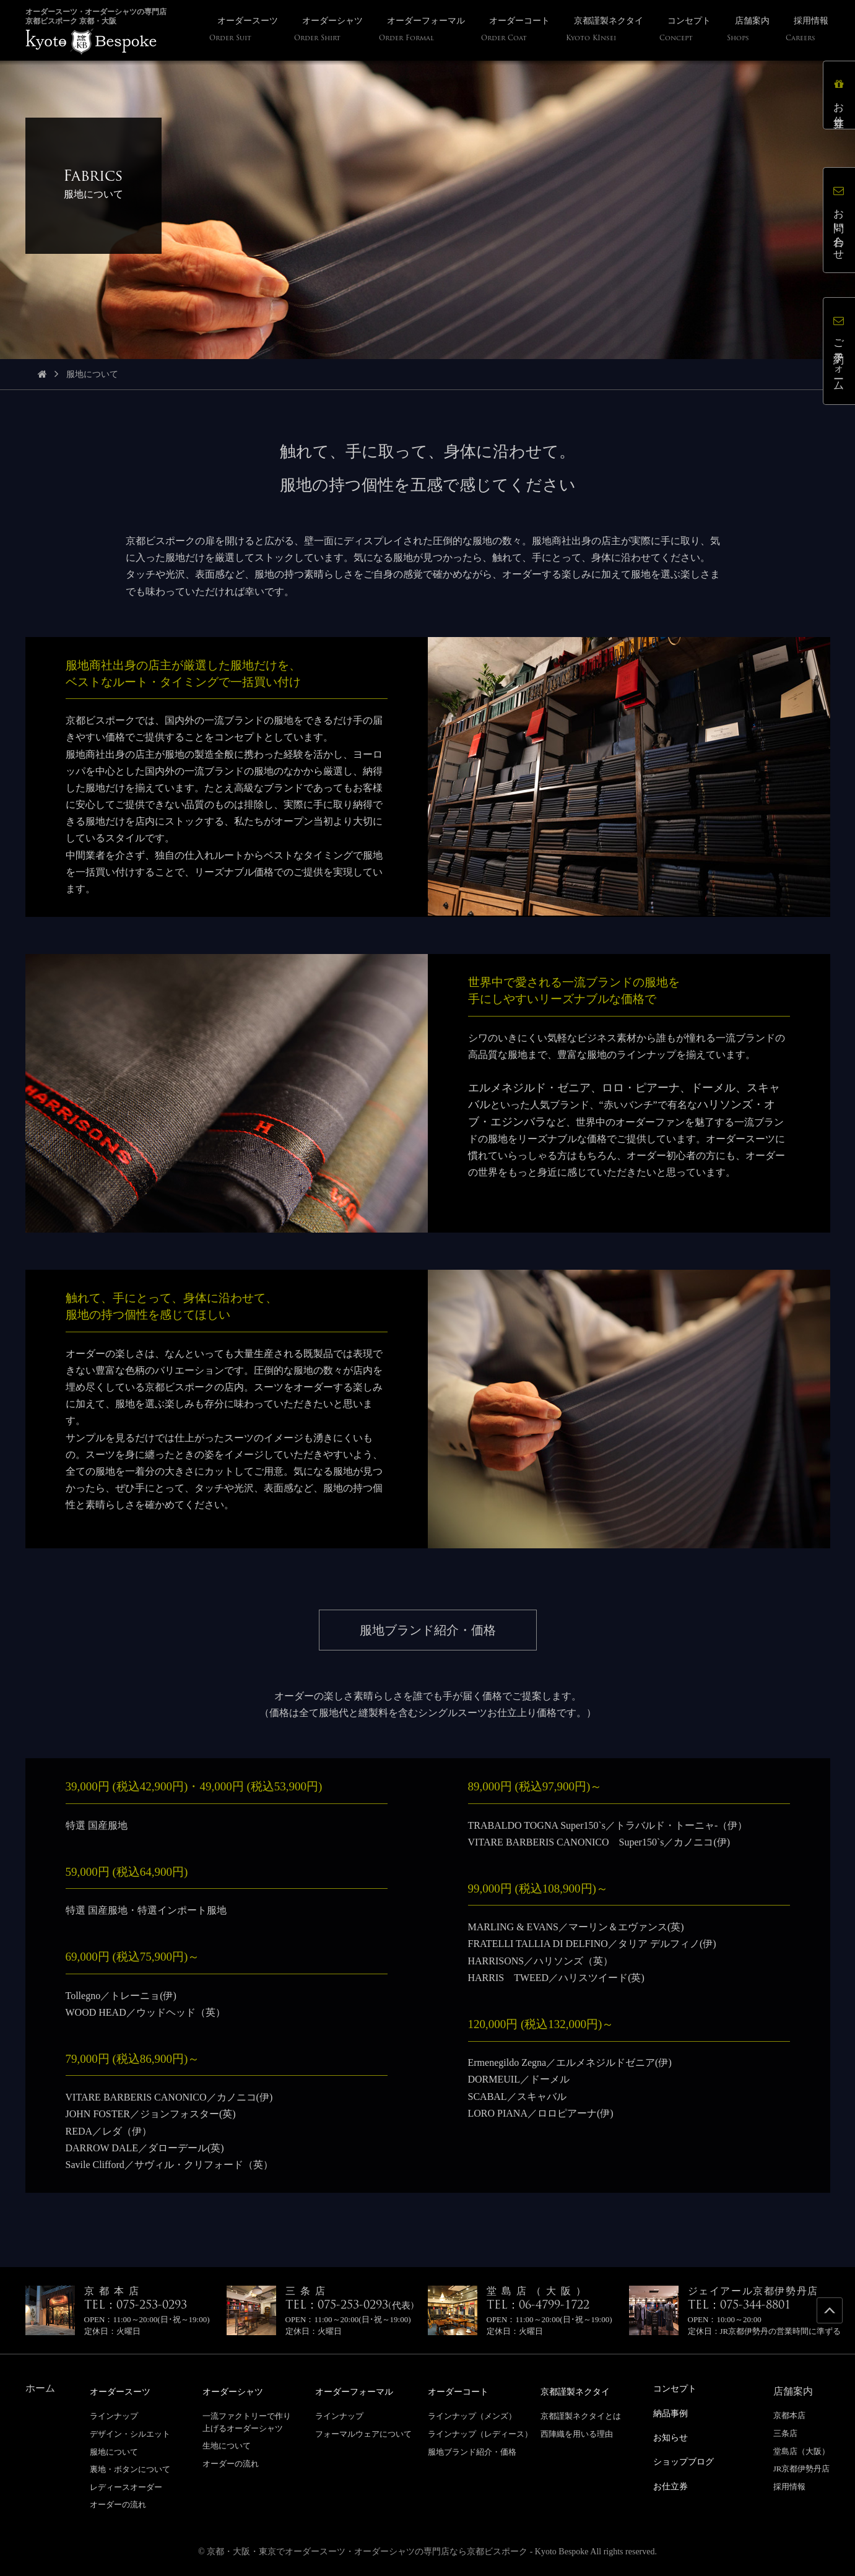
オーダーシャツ (237, 2391)
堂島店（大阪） (801, 2451)
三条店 (785, 2433)
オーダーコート (462, 2391)
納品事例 (673, 2412)
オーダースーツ (124, 2391)
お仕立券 (839, 95)
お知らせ (673, 2436)
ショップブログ (688, 2459)
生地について (226, 2445)
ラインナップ (114, 2415)
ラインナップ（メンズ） (472, 2415)
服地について (114, 2451)
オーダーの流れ (118, 2504)
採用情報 (789, 2486)
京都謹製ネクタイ (580, 2391)
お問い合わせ (839, 220)
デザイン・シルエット (130, 2433)
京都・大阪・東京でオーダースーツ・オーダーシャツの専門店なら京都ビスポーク (367, 2551)
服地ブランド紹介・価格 (472, 2451)
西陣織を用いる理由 (576, 2433)
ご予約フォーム (839, 351)
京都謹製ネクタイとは (580, 2415)
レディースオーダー (126, 2486)
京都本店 (789, 2415)
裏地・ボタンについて (130, 2468)
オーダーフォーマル (359, 2391)
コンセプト (678, 2388)
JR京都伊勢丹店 (801, 2468)
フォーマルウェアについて (363, 2433)
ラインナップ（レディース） (480, 2433)
